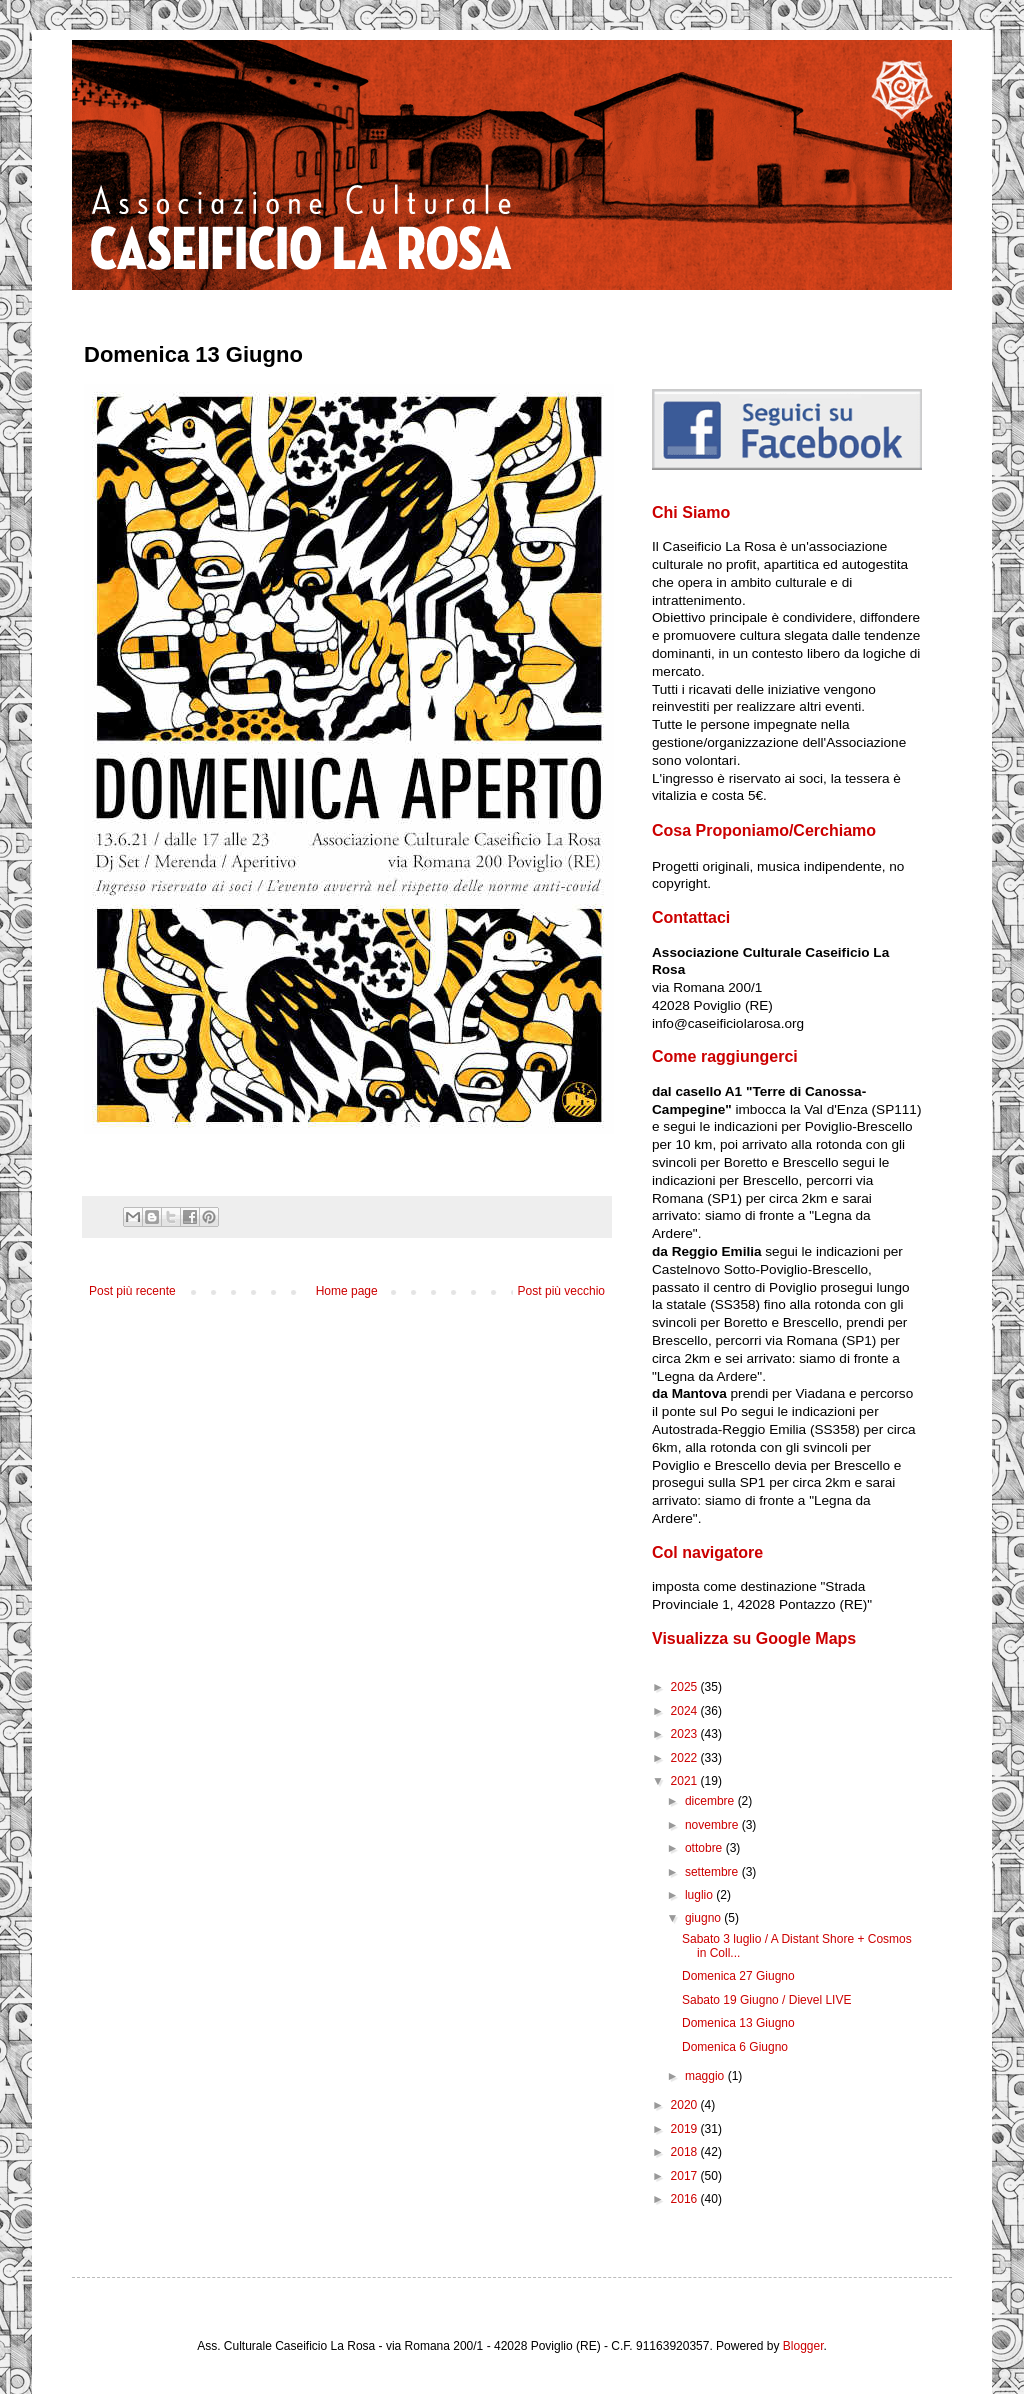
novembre (713, 1825)
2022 (686, 1758)
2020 (686, 2105)
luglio (700, 1895)
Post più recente (132, 1291)
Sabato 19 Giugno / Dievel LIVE (766, 2000)
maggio (706, 2076)
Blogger (803, 2346)
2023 (686, 1734)
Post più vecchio (561, 1291)
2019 (686, 2129)
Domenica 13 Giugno (738, 2023)
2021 (686, 1781)
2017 (686, 2176)
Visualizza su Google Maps (754, 1638)
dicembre (711, 1801)
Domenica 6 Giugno (735, 2047)
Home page (347, 1291)
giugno (704, 1918)
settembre (713, 1872)
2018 (686, 2152)
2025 (686, 1687)
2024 (686, 1711)
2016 (686, 2199)
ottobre (705, 1848)
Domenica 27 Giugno (738, 1976)
